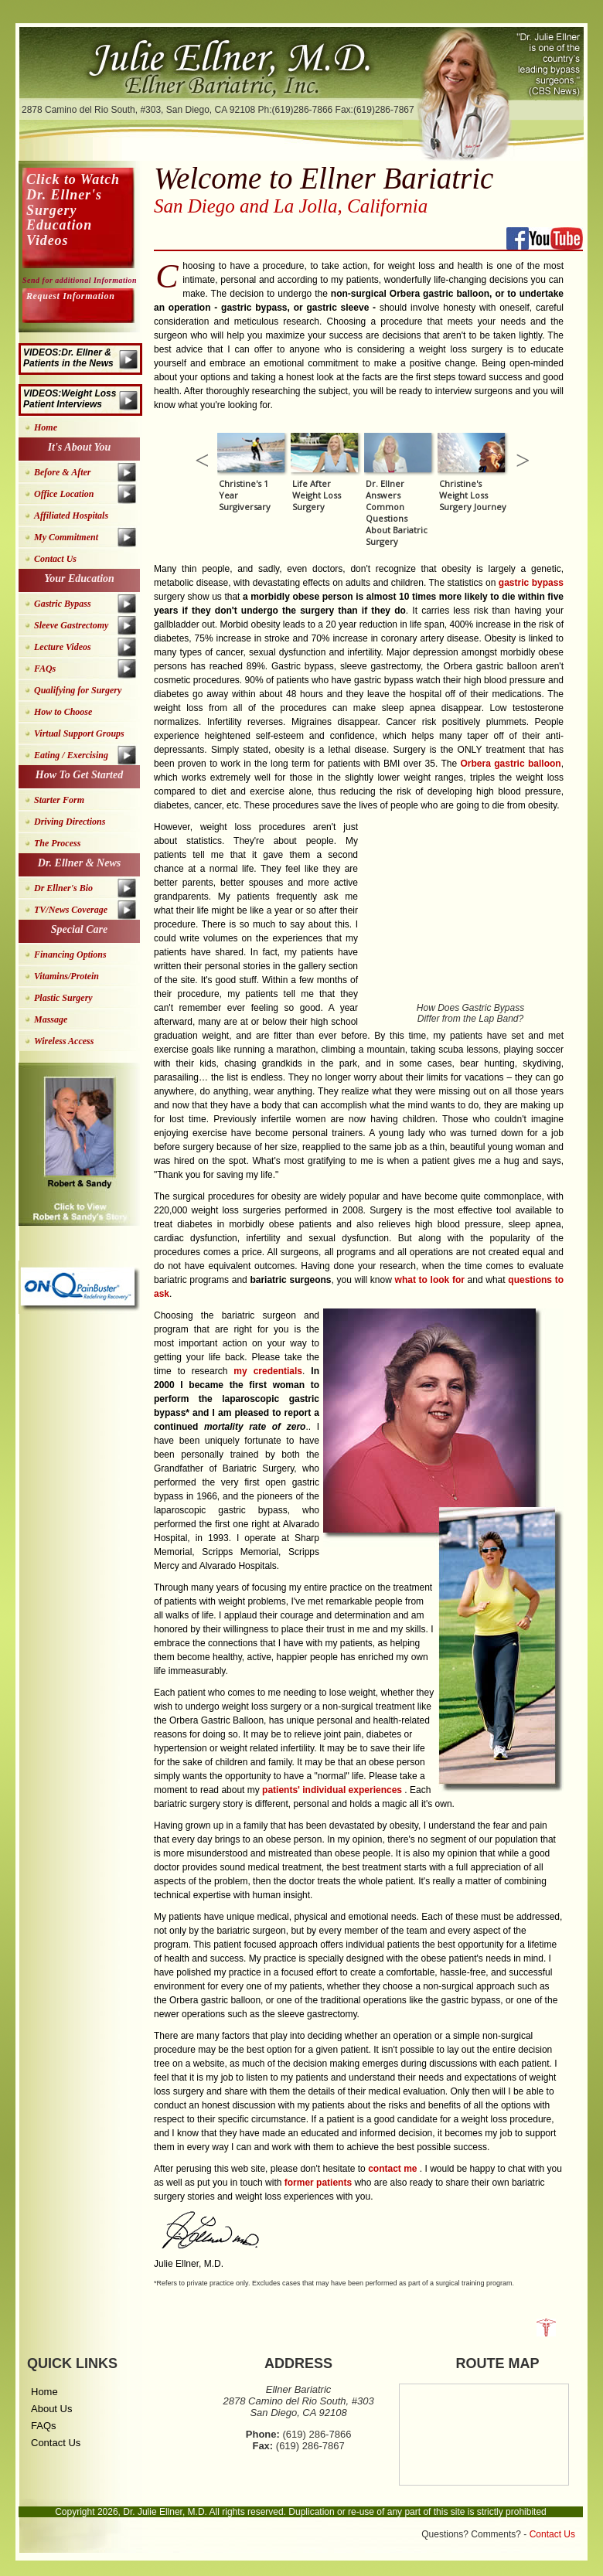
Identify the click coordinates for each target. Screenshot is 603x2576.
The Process (57, 843)
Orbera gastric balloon (510, 763)
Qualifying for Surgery (77, 690)
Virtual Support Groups (79, 733)
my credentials (267, 1371)
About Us (51, 2408)
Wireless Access (64, 1041)
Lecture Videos (62, 646)
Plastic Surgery (63, 997)
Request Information (70, 296)
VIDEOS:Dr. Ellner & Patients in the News (68, 358)
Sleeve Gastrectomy (71, 625)
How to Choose (63, 711)
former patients (319, 2182)
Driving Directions (69, 821)
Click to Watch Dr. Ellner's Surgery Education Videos (73, 210)
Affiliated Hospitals (71, 515)
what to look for (431, 1279)
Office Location (64, 493)
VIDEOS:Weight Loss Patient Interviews (69, 399)
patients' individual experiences (333, 1790)
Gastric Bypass (62, 603)
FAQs (45, 668)
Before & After (62, 472)
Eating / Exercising (71, 755)
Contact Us (55, 558)
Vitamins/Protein (66, 976)
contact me (394, 2168)
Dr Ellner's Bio (63, 888)
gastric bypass (531, 582)
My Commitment (66, 537)
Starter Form (59, 800)
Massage (50, 1019)
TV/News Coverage (70, 909)
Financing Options (70, 954)
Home (45, 427)
